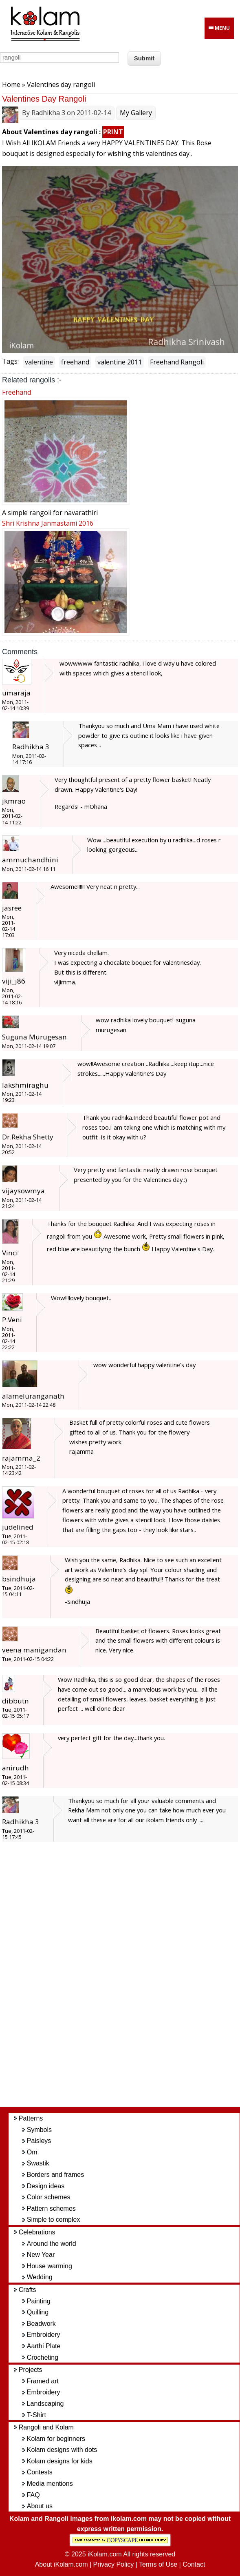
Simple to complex (53, 2219)
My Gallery (136, 112)
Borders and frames (55, 2174)
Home (11, 84)
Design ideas (46, 2186)
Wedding (40, 2277)
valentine (39, 362)
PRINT (113, 131)
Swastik (38, 2163)
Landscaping (45, 2403)
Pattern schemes (51, 2208)
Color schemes (48, 2197)
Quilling (37, 2312)
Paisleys (39, 2140)
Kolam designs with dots (62, 2449)
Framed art (43, 2381)
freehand (75, 362)
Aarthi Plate (44, 2346)
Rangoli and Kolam (46, 2427)
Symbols (39, 2129)
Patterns (31, 2118)
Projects (30, 2369)
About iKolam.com (61, 2564)
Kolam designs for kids (59, 2461)
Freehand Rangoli (177, 362)
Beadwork (41, 2323)
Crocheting (42, 2357)
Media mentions (50, 2483)
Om (32, 2152)
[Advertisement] (128, 1978)
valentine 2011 (119, 362)
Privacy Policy (113, 2564)
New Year (41, 2254)
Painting (39, 2301)
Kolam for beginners (56, 2438)
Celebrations (37, 2232)
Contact (194, 2564)
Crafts (27, 2289)
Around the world (51, 2243)
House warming (49, 2266)
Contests (40, 2472)
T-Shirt (36, 2415)
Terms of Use (158, 2564)
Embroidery (43, 2334)
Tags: (10, 361)
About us (40, 2506)
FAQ (33, 2495)
